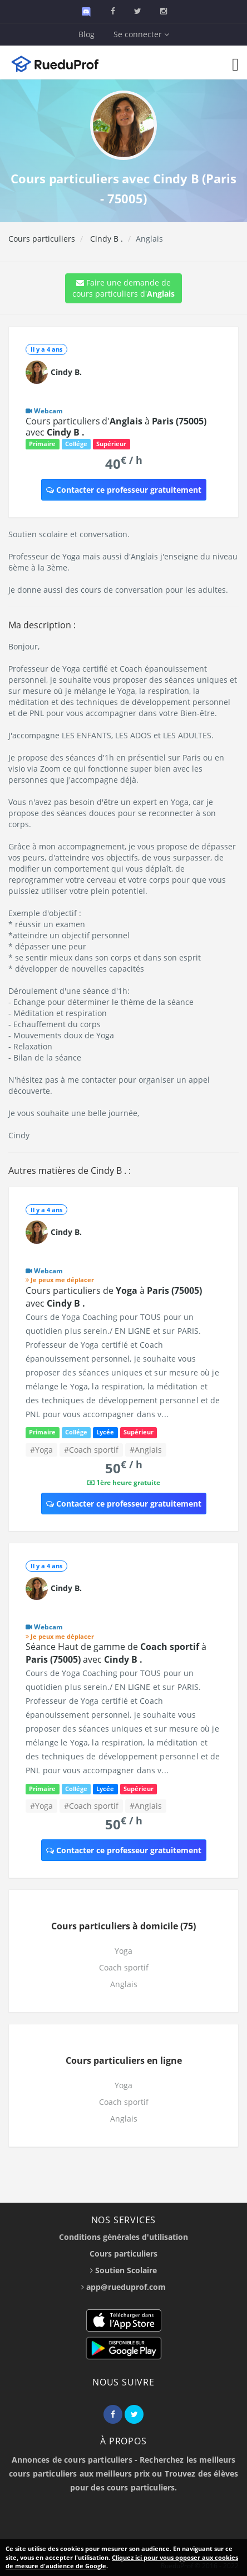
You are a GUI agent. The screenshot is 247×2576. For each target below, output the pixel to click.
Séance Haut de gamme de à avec (116, 1652)
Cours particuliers (41, 238)
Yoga (123, 1950)
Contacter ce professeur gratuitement (123, 489)
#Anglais (146, 1449)
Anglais (123, 1984)
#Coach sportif (91, 1449)
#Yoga (41, 1449)
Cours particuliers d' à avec (116, 426)
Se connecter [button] (141, 34)
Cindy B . (105, 238)
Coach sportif (124, 1967)
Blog (86, 34)
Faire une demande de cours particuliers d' (123, 288)
